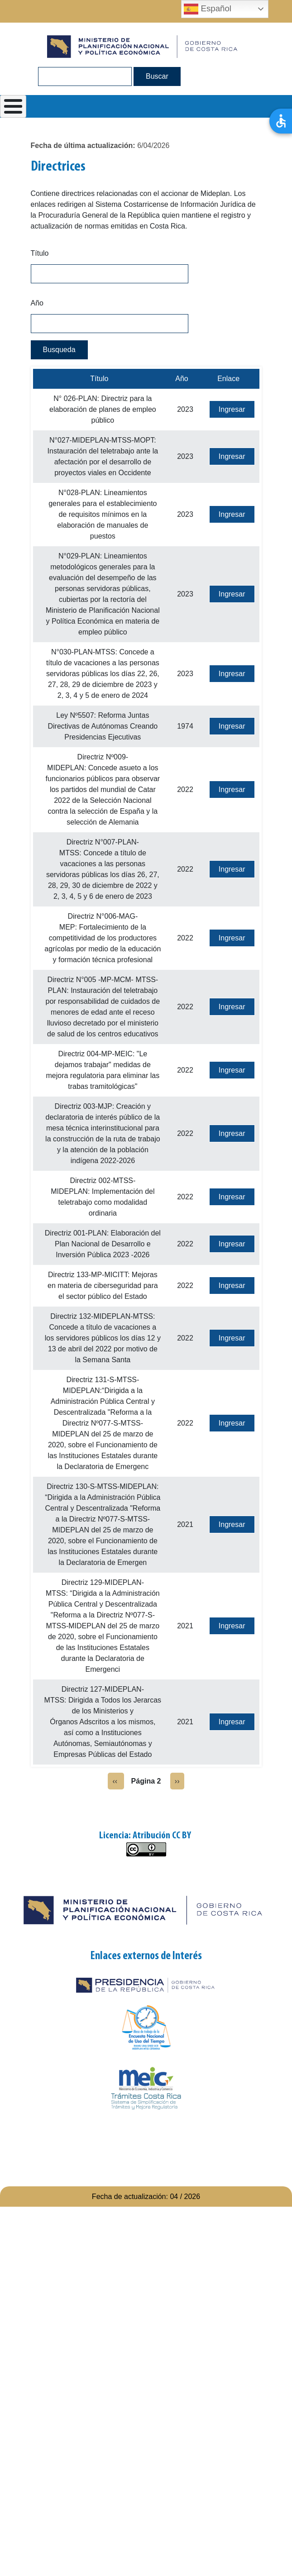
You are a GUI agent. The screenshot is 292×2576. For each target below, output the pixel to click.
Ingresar (232, 409)
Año (37, 303)
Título (40, 253)
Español (207, 9)
